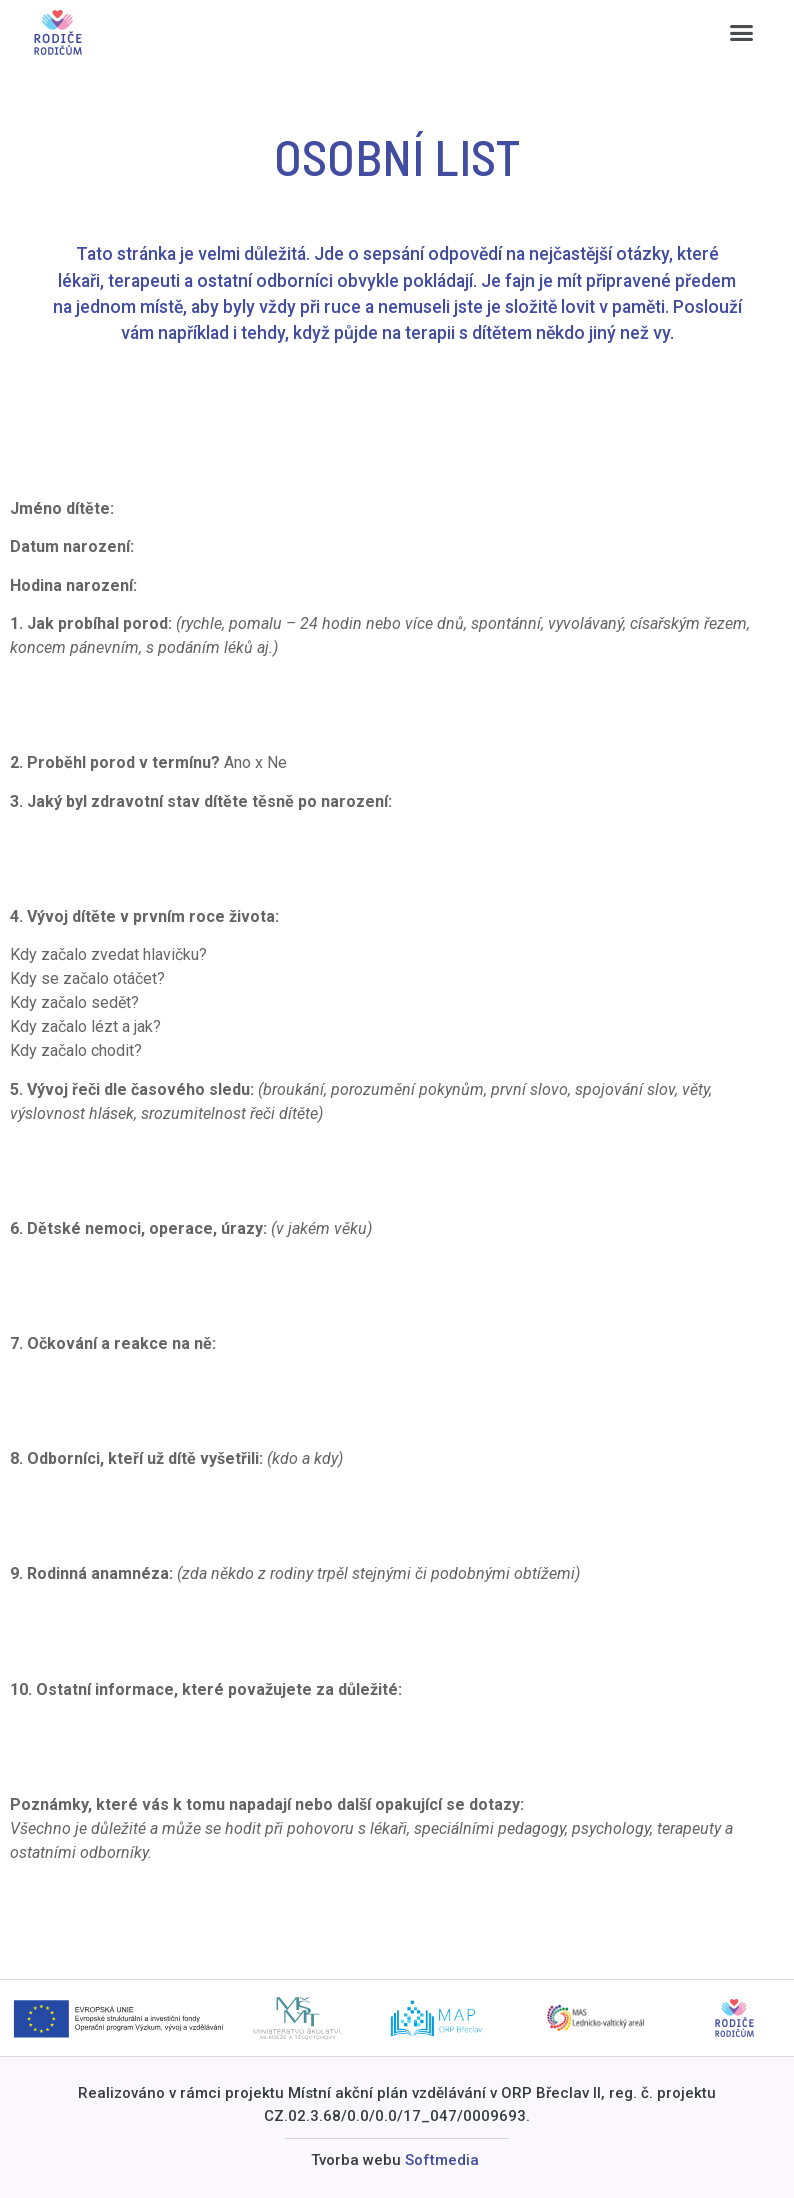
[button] (742, 33)
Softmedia (442, 2160)
